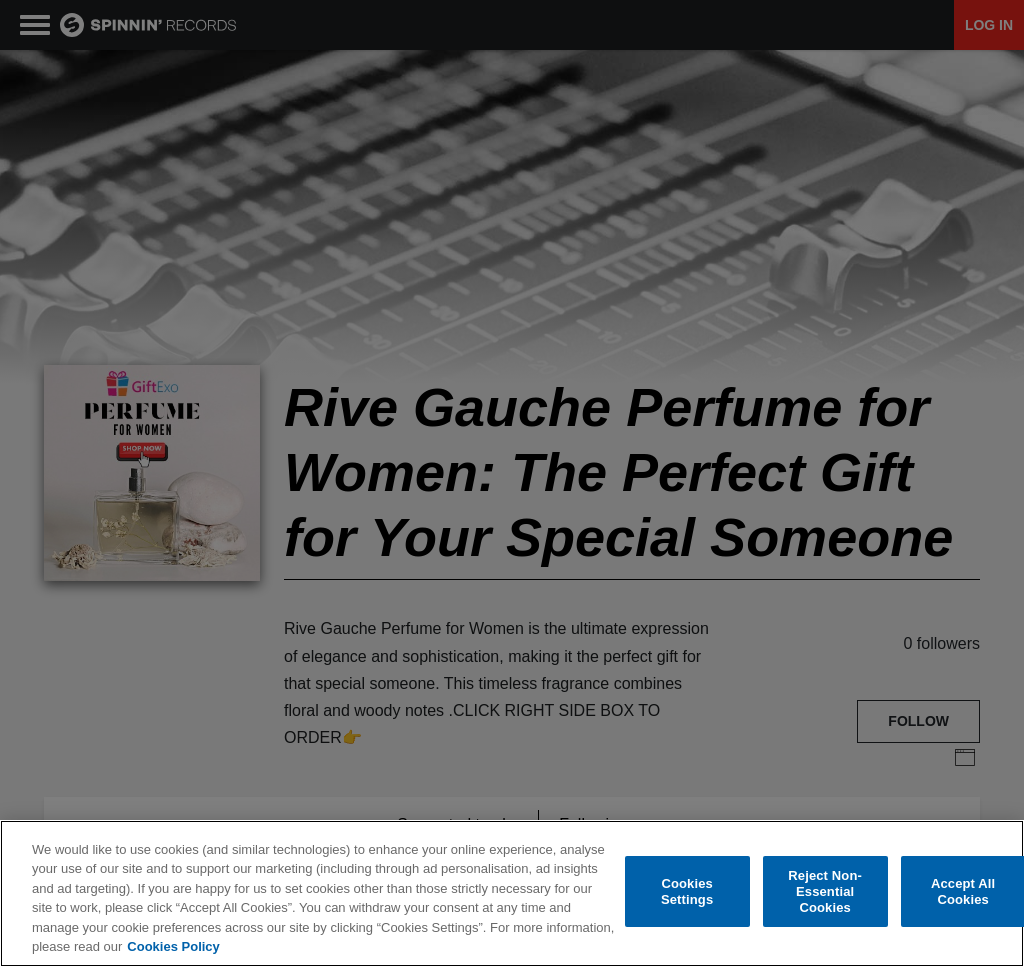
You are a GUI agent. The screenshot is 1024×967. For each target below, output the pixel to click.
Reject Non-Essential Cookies (825, 892)
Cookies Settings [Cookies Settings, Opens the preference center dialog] (687, 891)
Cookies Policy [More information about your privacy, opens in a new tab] (173, 946)
